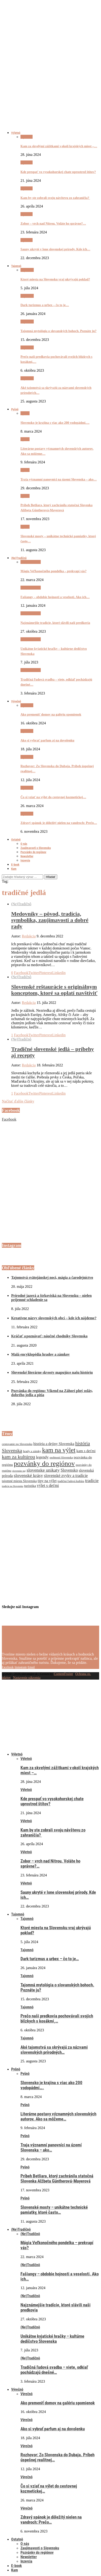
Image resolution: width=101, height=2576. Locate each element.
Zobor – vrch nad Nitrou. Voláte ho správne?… (53, 223)
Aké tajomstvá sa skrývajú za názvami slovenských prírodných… (54, 2050)
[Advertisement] (50, 1182)
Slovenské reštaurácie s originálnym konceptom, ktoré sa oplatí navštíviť (54, 990)
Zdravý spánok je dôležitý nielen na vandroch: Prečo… (58, 823)
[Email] (31, 1667)
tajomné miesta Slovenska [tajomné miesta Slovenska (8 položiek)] (19, 1481)
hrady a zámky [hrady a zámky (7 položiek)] (32, 1451)
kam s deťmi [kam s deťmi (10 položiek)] (85, 1451)
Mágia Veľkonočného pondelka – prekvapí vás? (53, 571)
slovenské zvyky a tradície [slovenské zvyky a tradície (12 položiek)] (66, 1475)
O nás (23, 843)
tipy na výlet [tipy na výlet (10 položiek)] (47, 1481)
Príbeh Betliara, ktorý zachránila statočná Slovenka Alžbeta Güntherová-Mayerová (56, 2179)
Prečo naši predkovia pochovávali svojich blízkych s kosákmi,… (56, 2019)
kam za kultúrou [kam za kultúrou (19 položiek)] (18, 1457)
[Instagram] (21, 1667)
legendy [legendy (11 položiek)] (42, 1457)
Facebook (9, 1119)
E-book (15, 864)
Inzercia (25, 860)
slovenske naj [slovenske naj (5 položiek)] (19, 1471)
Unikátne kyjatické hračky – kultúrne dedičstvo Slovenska (52, 2339)
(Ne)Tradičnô (19, 558)
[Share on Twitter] (33, 973)
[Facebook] (8, 1667)
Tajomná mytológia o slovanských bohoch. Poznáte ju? (58, 331)
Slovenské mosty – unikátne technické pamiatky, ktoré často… (54, 2210)
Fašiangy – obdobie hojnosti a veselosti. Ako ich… (55, 597)
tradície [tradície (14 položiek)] (92, 1480)
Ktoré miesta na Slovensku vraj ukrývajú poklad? (55, 279)
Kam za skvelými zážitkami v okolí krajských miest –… (58, 146)
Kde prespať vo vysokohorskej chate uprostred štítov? (58, 172)
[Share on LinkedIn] (59, 973)
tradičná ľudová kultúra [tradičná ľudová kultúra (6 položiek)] (70, 1481)
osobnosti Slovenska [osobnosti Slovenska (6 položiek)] (61, 1457)
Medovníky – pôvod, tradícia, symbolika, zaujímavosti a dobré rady (49, 920)
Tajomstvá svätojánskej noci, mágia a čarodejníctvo (52, 1277)
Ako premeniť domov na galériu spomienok (50, 714)
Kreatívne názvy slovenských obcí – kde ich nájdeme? (53, 1318)
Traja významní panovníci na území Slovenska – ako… (58, 479)
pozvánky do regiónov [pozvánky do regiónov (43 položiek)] (44, 1463)
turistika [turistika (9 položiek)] (30, 1486)
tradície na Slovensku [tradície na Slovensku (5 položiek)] (12, 1486)
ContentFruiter (63, 1674)
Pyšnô (14, 409)
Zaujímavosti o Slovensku (35, 848)
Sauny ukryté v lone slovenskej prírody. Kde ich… (55, 249)
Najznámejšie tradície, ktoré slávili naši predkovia (55, 623)
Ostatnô (15, 839)
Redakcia (29, 936)
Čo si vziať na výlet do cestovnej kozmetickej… (53, 797)
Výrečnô (16, 701)
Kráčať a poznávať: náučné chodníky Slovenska (49, 1336)
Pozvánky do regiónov (33, 852)
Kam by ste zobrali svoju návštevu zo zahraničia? (55, 198)
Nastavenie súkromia (26, 1677)
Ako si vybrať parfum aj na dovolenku (47, 740)
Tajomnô (16, 266)
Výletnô (15, 133)
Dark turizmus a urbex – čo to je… (44, 305)
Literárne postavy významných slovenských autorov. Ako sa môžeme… (58, 2116)
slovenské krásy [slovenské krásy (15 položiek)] (28, 1475)
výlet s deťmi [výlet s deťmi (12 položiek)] (48, 1485)
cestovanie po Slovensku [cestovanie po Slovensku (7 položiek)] (17, 1444)
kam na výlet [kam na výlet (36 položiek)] (59, 1450)
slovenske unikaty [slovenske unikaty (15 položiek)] (43, 1470)
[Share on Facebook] (21, 973)
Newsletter (26, 856)
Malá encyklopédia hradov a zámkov (40, 1354)
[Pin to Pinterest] (45, 973)
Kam (14, 868)
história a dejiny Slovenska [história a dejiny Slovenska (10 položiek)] (53, 1444)
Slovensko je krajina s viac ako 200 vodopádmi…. (54, 422)
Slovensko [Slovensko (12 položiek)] (69, 1470)
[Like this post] (12, 973)
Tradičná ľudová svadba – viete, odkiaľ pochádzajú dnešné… (54, 2370)
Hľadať (50, 877)
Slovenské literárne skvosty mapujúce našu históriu (52, 1372)
